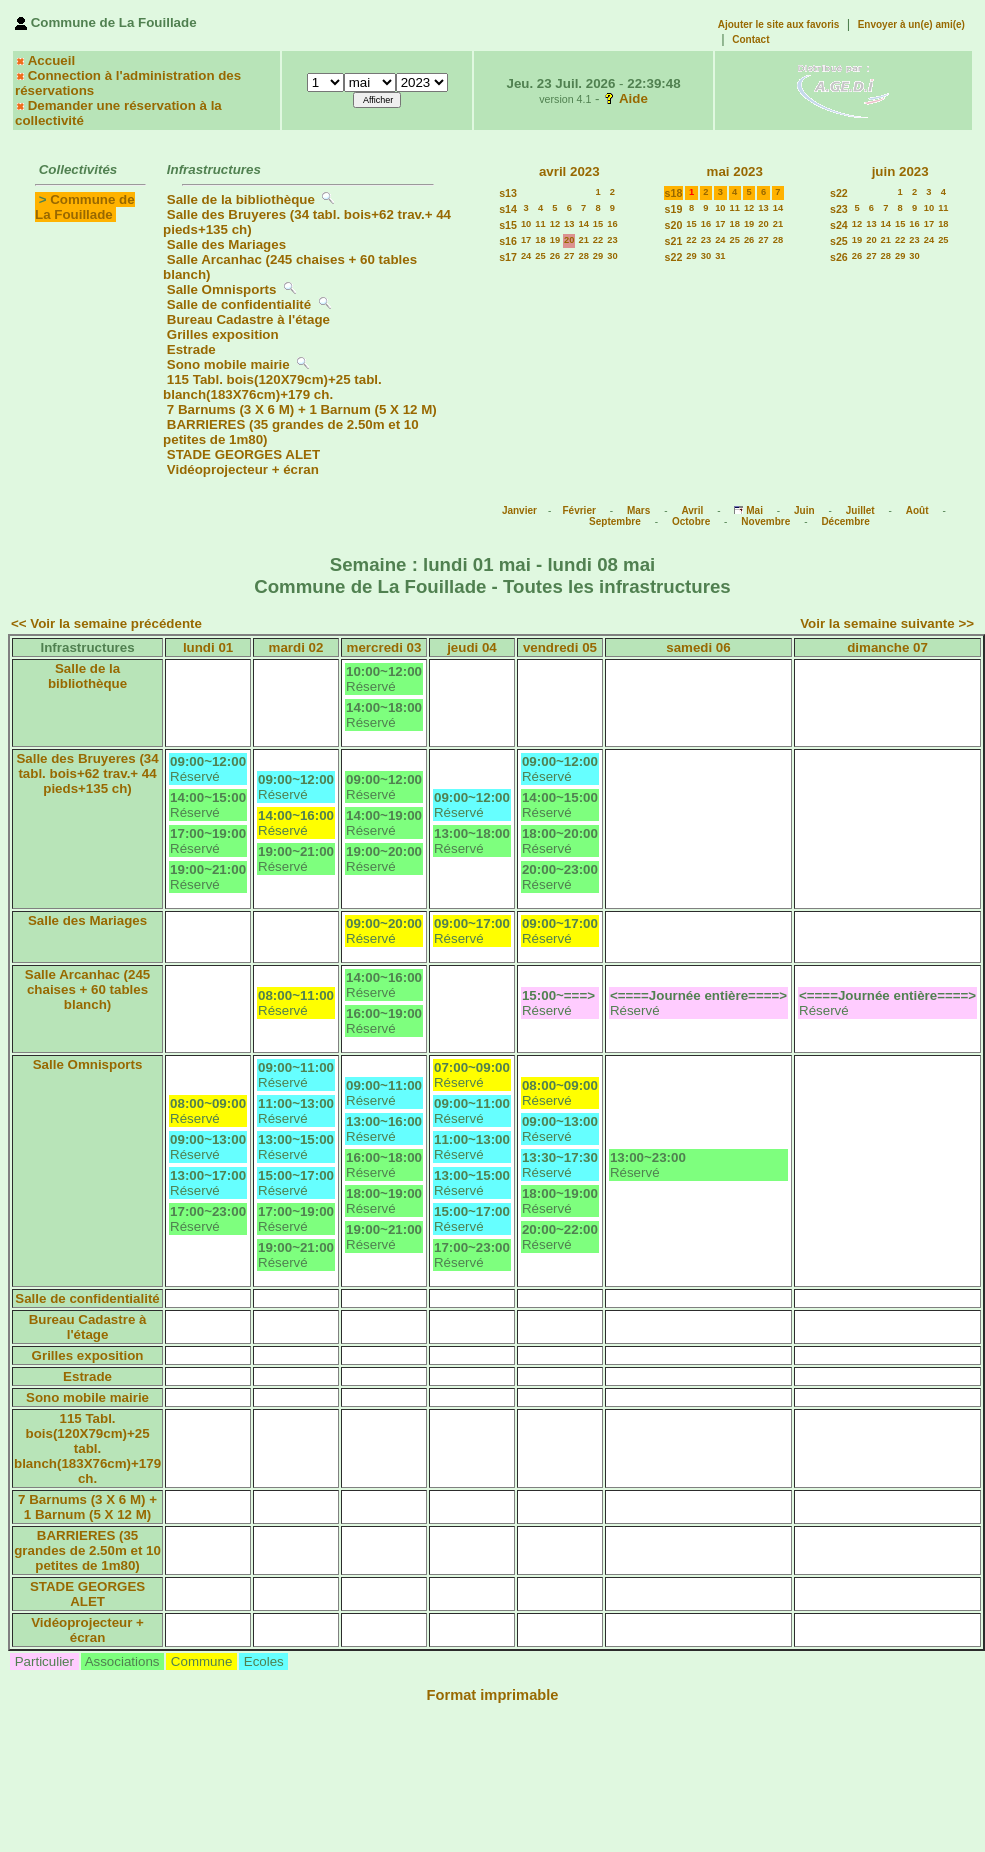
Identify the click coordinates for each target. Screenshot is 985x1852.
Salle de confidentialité (239, 304)
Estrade (191, 349)
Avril (692, 510)
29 (598, 256)
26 (555, 256)
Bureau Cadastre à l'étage (248, 319)
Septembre (615, 521)
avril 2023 (569, 171)
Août (917, 510)
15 (598, 224)
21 (583, 240)
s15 (508, 225)
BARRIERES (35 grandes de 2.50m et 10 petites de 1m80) (87, 1550)
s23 (839, 209)
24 (526, 256)
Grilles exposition (223, 334)
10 (526, 224)
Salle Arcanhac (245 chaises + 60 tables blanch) (87, 989)
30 (612, 256)
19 (555, 240)
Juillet (860, 510)
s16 (508, 241)
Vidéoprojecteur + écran (243, 469)
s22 (674, 257)
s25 (839, 241)
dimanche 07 (887, 647)
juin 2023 (900, 171)
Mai (754, 510)
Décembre (845, 521)
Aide (633, 98)
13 (569, 224)
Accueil (51, 60)
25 (540, 256)
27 (569, 256)
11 (540, 224)
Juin (804, 510)
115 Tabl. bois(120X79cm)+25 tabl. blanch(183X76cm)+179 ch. (272, 387)
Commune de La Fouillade (85, 207)
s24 (839, 225)
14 (583, 224)
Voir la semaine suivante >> (887, 623)
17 (526, 240)
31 (720, 256)
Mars (638, 510)
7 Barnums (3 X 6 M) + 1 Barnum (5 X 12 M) (302, 409)
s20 (674, 225)
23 (612, 240)
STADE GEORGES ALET (243, 454)
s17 (508, 257)
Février (578, 510)
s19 (674, 209)
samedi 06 (698, 647)
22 (598, 240)
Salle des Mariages (226, 244)
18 (540, 240)
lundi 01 (208, 647)
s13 (508, 193)
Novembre (765, 521)
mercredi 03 (384, 647)
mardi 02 (296, 647)
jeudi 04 (472, 647)
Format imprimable (493, 1695)
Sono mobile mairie (228, 364)
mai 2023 (735, 171)
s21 (674, 241)
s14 (508, 209)
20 (569, 240)
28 (583, 256)
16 (612, 224)
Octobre (691, 521)
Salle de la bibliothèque (241, 199)
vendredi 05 (560, 647)
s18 (674, 193)
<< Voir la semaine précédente (106, 623)
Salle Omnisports (222, 289)
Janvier (519, 510)
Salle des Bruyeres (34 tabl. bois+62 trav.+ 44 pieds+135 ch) (87, 773)
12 (555, 224)
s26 (839, 257)
